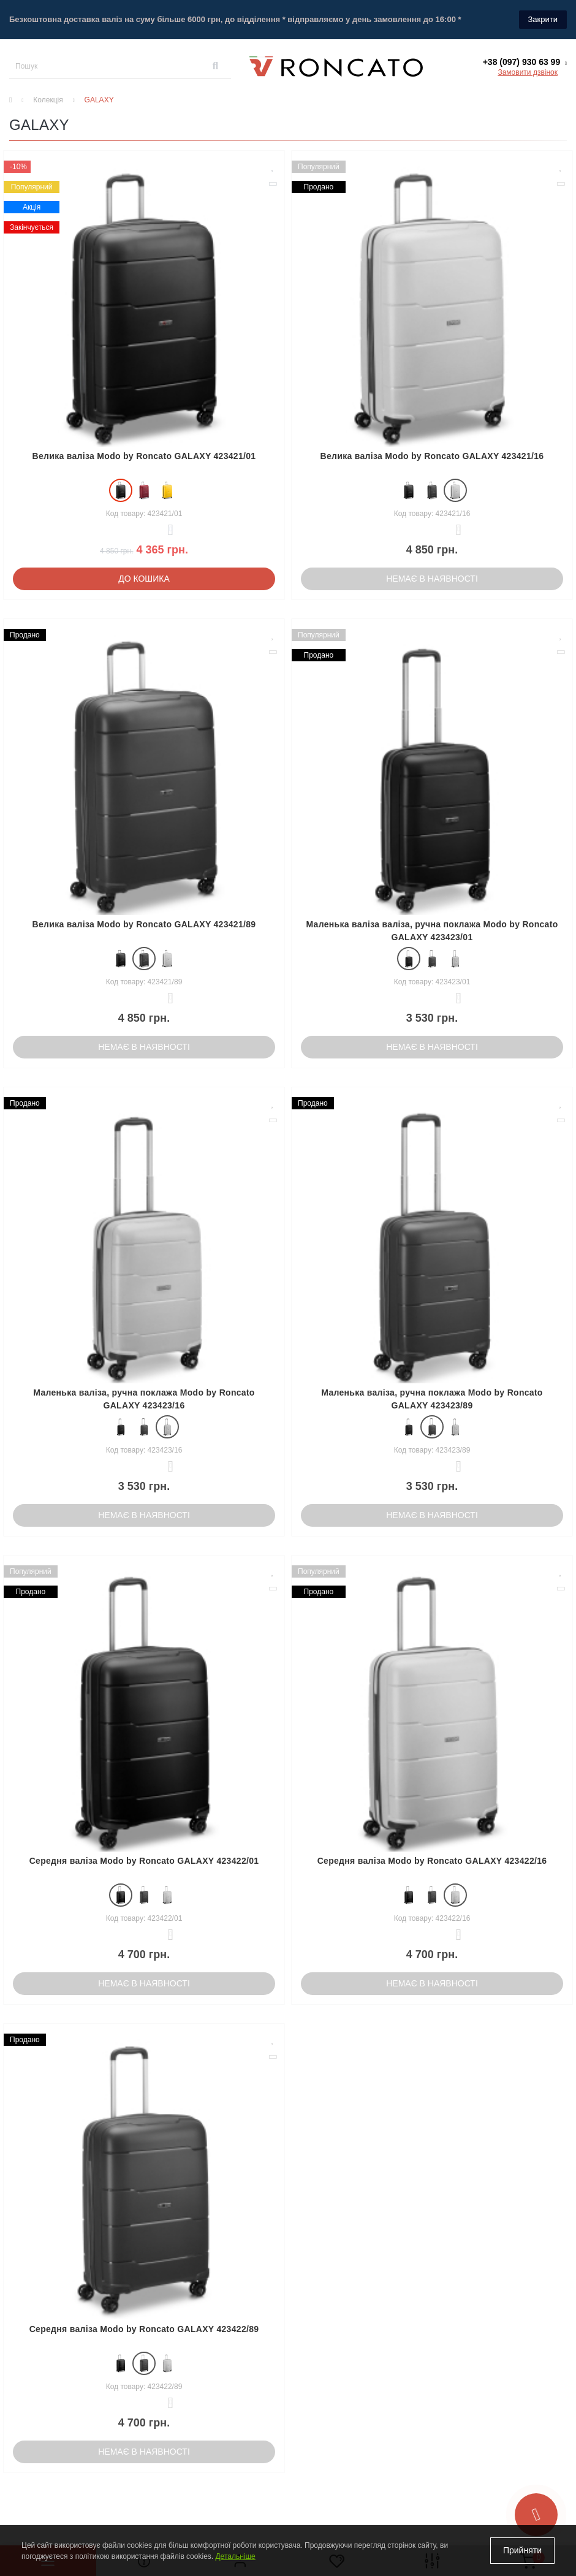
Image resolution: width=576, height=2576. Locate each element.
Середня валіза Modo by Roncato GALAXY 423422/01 (144, 1861)
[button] (525, 62)
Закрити (543, 19)
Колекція (48, 100)
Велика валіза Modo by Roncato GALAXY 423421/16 (432, 456)
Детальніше (235, 2556)
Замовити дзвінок (528, 72)
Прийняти (522, 2550)
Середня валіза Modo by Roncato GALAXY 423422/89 (144, 2329)
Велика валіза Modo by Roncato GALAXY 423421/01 (144, 456)
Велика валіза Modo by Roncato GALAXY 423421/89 (144, 924)
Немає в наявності (432, 578)
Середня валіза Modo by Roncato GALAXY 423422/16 (432, 1861)
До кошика (144, 578)
